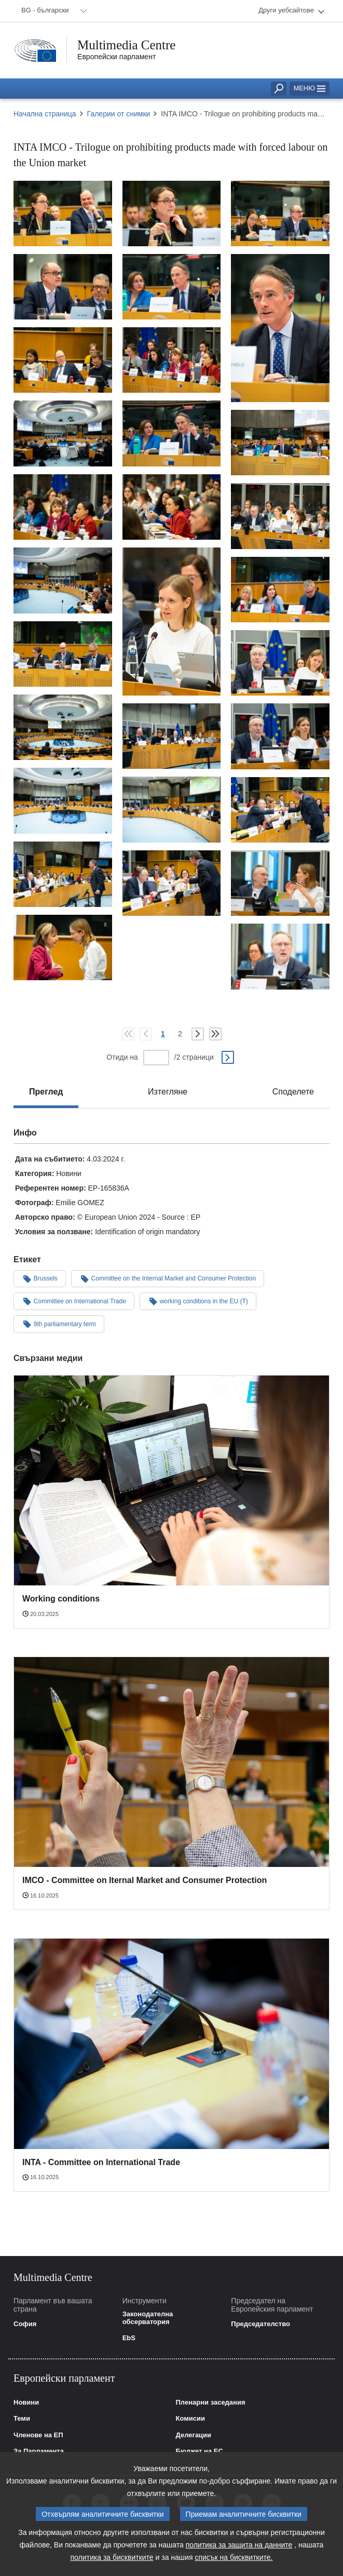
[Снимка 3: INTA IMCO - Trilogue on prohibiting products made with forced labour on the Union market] (280, 213)
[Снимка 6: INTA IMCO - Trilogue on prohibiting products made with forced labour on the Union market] (280, 328)
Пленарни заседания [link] (210, 2402)
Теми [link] (21, 2418)
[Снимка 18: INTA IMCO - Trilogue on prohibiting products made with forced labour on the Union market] (62, 654)
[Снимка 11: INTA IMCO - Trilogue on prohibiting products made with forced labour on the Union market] (280, 442)
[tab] (45, 1092)
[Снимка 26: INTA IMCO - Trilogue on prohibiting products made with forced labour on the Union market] (62, 874)
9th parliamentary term (59, 1323)
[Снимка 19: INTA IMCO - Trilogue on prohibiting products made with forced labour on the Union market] (280, 663)
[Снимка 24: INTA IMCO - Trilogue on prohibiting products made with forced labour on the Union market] (171, 809)
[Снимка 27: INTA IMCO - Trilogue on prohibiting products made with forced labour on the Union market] (171, 883)
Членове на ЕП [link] (38, 2435)
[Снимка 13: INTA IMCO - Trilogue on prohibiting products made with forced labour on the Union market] (62, 507)
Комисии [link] (190, 2418)
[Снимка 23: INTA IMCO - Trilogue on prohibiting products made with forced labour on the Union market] (62, 800)
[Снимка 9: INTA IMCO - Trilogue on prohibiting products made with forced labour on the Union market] (62, 433)
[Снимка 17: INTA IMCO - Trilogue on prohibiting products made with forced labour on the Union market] (280, 589)
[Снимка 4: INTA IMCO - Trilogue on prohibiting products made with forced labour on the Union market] (62, 286)
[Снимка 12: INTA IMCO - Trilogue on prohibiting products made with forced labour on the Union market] (171, 507)
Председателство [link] (260, 2324)
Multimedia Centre (126, 45)
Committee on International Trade (74, 1300)
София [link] (24, 2324)
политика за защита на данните (239, 2545)
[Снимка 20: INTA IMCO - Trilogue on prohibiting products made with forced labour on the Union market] (62, 727)
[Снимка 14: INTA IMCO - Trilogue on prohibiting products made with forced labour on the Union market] (280, 516)
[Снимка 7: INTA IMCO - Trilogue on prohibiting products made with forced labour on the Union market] (62, 360)
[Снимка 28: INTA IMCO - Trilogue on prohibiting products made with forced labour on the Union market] (280, 883)
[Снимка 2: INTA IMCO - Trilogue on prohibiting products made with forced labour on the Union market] (171, 213)
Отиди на (122, 1057)
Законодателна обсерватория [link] (147, 2318)
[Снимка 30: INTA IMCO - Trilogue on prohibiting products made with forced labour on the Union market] (280, 956)
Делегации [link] (194, 2435)
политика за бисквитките (112, 2557)
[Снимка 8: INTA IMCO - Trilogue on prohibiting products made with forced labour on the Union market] (171, 360)
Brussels (40, 1278)
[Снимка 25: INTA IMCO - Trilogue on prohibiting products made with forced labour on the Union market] (280, 810)
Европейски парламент (116, 56)
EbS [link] (128, 2338)
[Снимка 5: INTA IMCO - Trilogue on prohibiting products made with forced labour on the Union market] (171, 286)
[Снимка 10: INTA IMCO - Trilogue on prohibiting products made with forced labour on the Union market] (171, 433)
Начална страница (44, 114)
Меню (309, 88)
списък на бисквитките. (233, 2557)
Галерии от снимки (118, 114)
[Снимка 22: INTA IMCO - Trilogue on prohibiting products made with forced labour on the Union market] (280, 736)
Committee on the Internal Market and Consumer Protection (167, 1278)
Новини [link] (26, 2402)
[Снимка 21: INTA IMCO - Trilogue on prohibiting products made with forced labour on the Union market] (171, 736)
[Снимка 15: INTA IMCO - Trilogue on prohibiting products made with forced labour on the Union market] (171, 622)
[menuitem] (52, 11)
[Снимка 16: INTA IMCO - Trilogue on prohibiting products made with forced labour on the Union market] (62, 580)
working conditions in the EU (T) (198, 1300)
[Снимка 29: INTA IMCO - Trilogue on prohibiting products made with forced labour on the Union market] (62, 947)
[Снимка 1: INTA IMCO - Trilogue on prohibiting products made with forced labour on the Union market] (62, 213)
